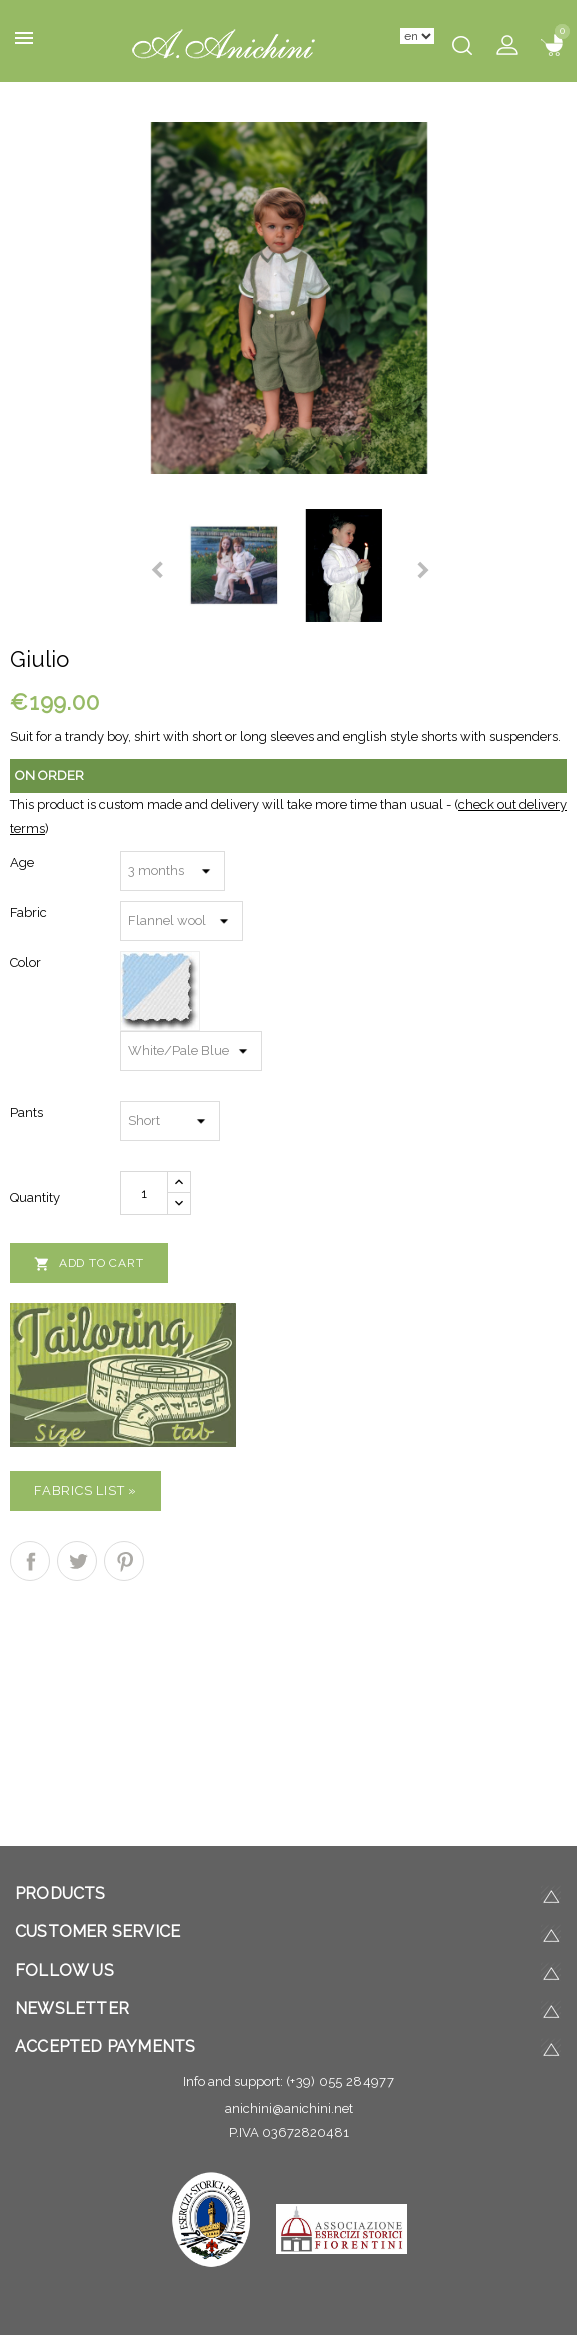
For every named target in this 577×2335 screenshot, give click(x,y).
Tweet (77, 1561)
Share (30, 1561)
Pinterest (124, 1561)
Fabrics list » (85, 1490)
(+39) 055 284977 (340, 2081)
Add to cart (89, 1264)
